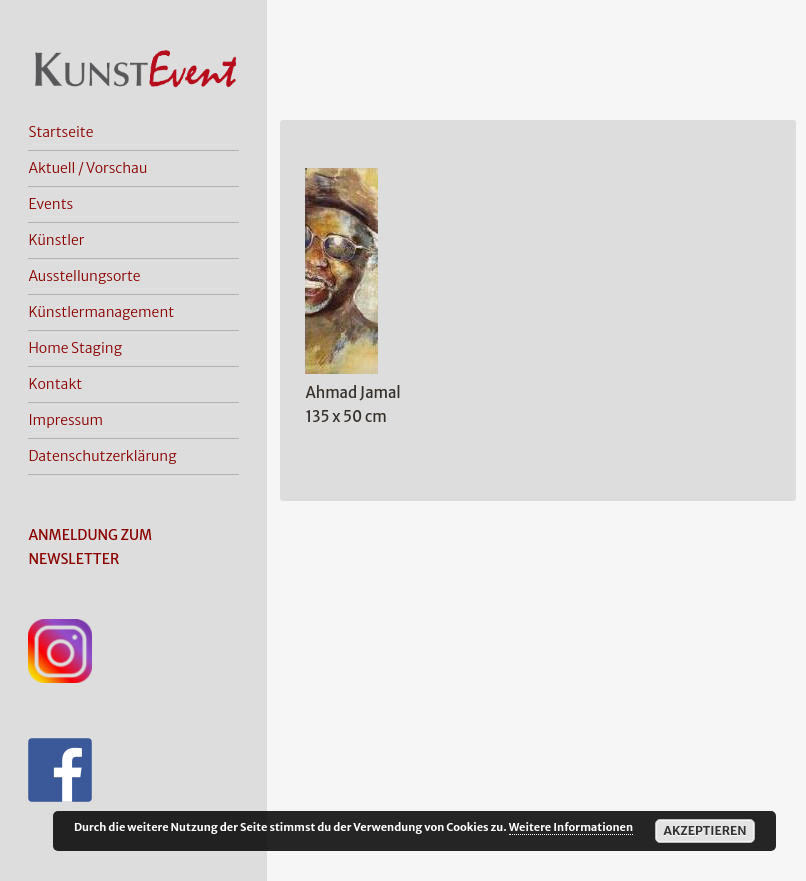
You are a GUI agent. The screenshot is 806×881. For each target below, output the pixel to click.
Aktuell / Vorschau (87, 168)
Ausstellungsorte (84, 276)
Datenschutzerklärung (102, 456)
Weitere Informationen (571, 827)
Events (50, 204)
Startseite (60, 132)
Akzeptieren (704, 830)
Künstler (56, 240)
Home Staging (75, 348)
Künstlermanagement (101, 312)
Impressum (65, 420)
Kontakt (55, 384)
